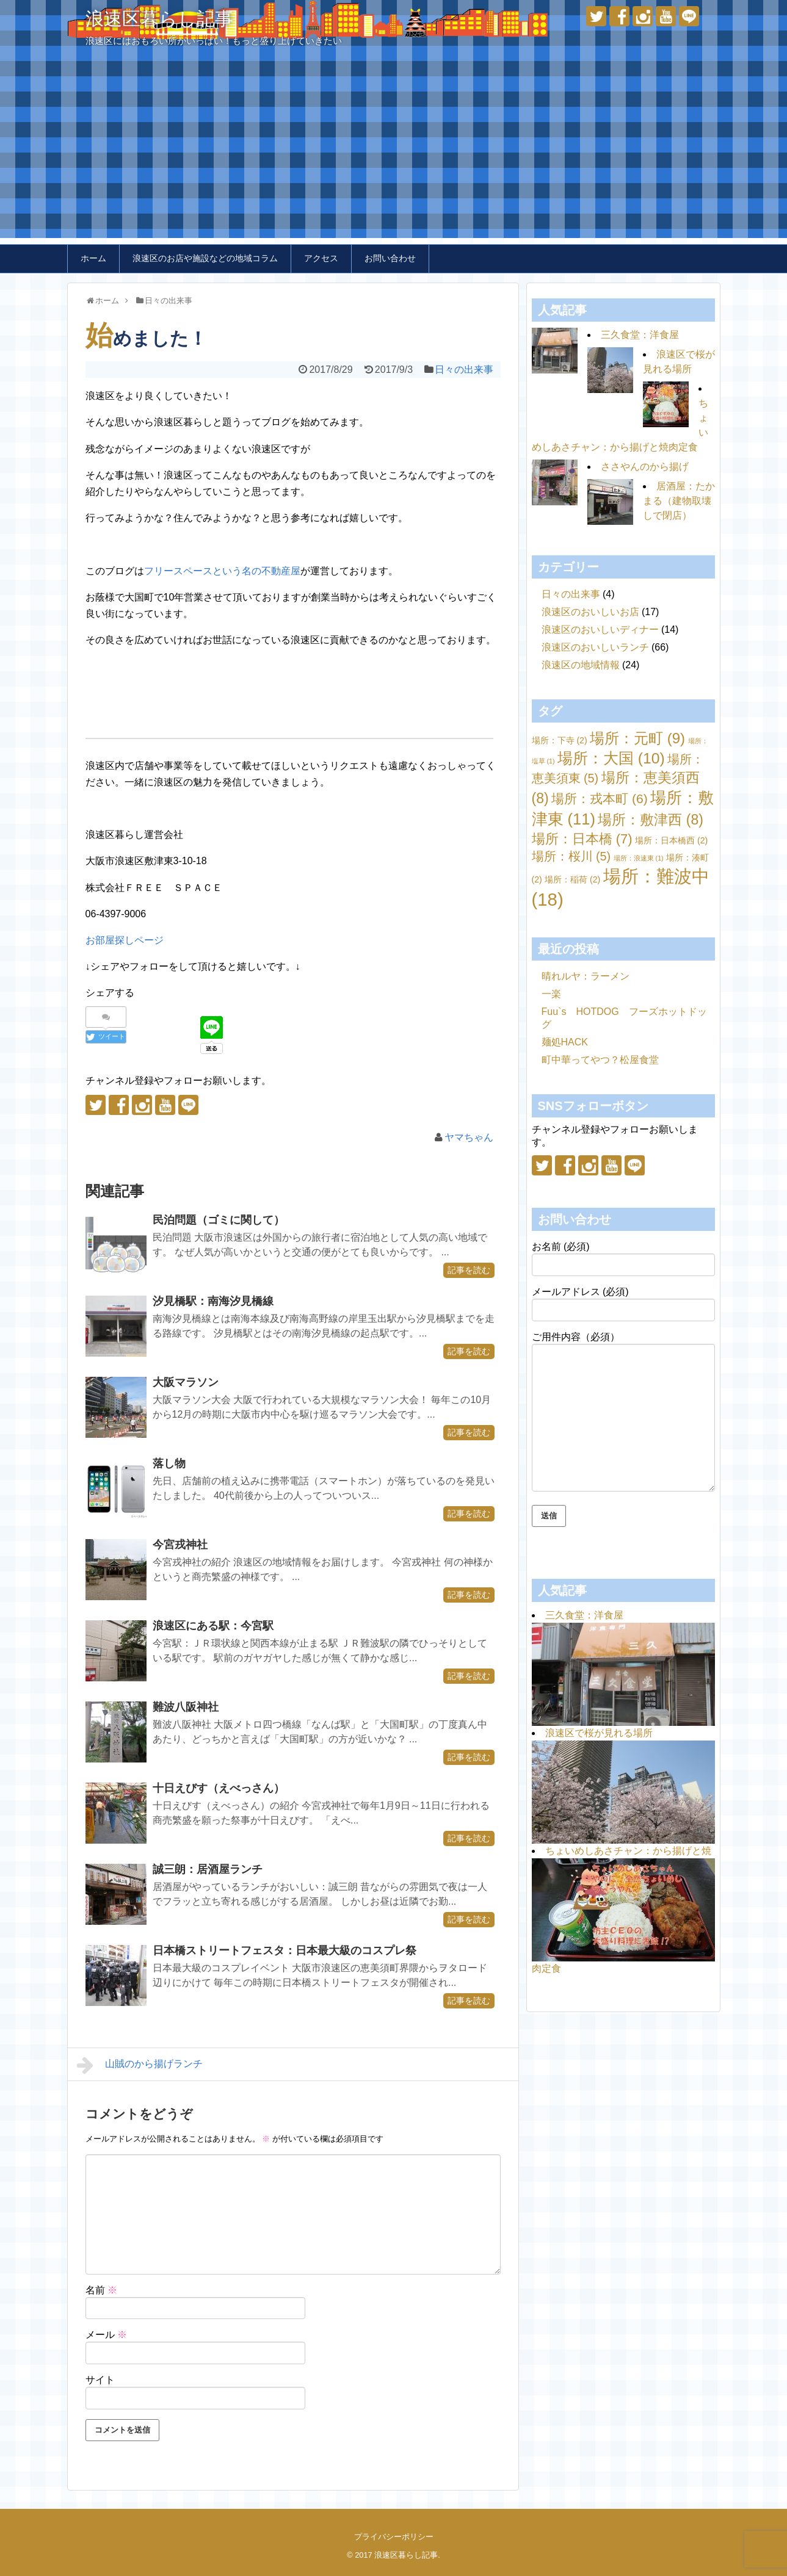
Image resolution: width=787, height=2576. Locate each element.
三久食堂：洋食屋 (640, 335)
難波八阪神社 (186, 1707)
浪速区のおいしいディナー (600, 629)
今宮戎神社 (180, 1545)
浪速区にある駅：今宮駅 (213, 1626)
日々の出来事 (464, 369)
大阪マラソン (186, 1382)
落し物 (169, 1463)
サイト (100, 2380)
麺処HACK (565, 1042)
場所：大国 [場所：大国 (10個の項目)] (611, 758)
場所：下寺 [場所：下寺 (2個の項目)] (559, 740)
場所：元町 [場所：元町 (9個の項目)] (637, 738)
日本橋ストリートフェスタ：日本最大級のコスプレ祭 (284, 1950)
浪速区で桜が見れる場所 (599, 1733)
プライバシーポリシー (393, 2536)
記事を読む (469, 1270)
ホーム (93, 258)
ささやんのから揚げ (645, 466)
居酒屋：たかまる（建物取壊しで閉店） (679, 501)
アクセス (321, 258)
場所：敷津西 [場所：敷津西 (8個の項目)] (650, 820)
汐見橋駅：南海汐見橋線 (213, 1301)
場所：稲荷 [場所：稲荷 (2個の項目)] (572, 879)
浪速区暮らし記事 (159, 19)
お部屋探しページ (124, 940)
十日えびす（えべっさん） (219, 1788)
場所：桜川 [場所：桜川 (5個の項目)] (571, 856)
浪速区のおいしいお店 (590, 612)
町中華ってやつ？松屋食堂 (600, 1060)
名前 (101, 2290)
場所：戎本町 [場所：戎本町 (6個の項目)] (599, 799)
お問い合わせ (390, 258)
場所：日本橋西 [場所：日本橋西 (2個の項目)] (671, 840)
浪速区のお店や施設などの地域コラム (205, 258)
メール (106, 2334)
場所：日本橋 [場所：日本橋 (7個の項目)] (582, 838)
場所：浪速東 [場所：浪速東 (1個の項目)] (639, 858)
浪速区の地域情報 (581, 665)
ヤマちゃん (468, 1137)
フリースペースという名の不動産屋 (222, 571)
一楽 (551, 994)
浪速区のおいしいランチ (595, 647)
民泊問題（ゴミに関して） (219, 1220)
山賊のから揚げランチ (140, 2065)
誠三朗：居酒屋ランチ (208, 1869)
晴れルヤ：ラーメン (585, 976)
